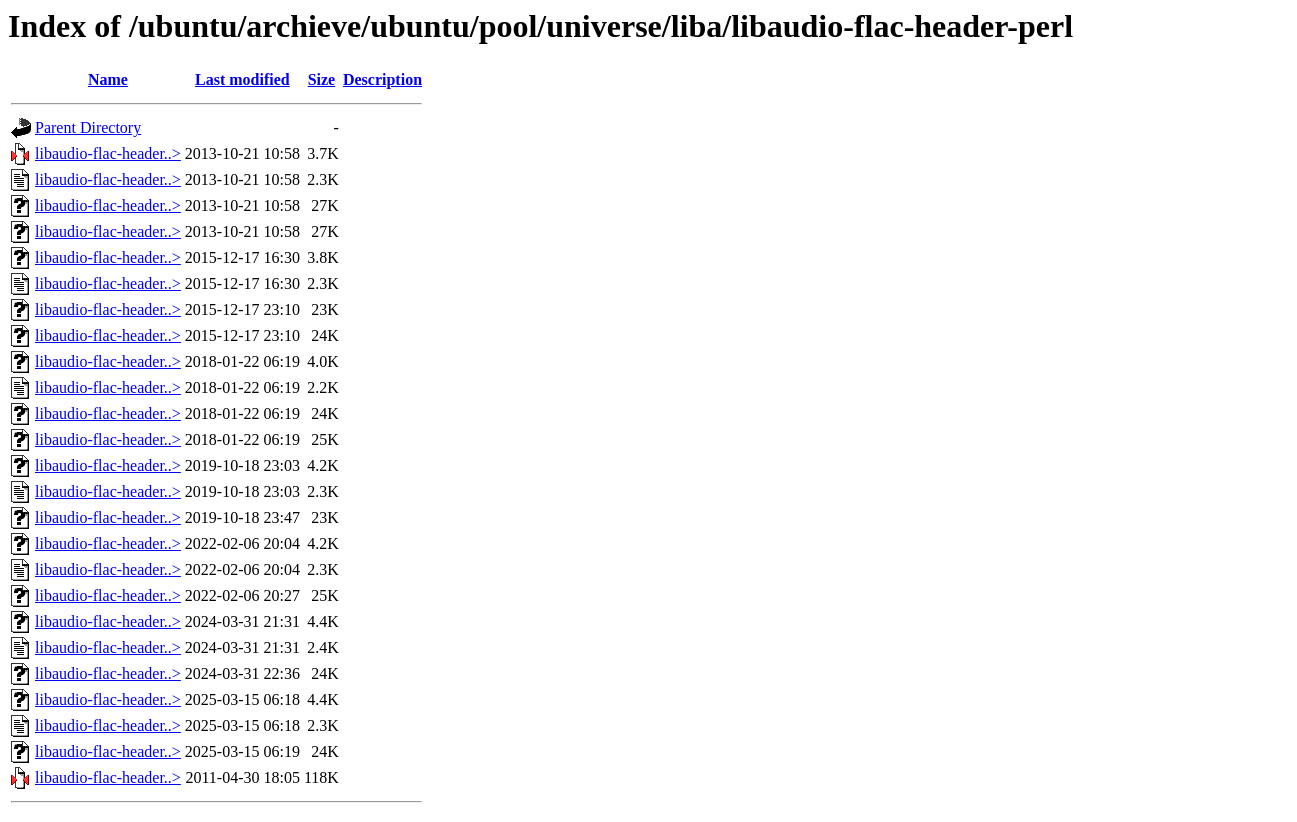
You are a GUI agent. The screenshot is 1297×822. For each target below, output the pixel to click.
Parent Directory (88, 127)
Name (108, 79)
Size (322, 79)
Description (382, 79)
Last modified (242, 79)
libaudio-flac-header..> (108, 153)
